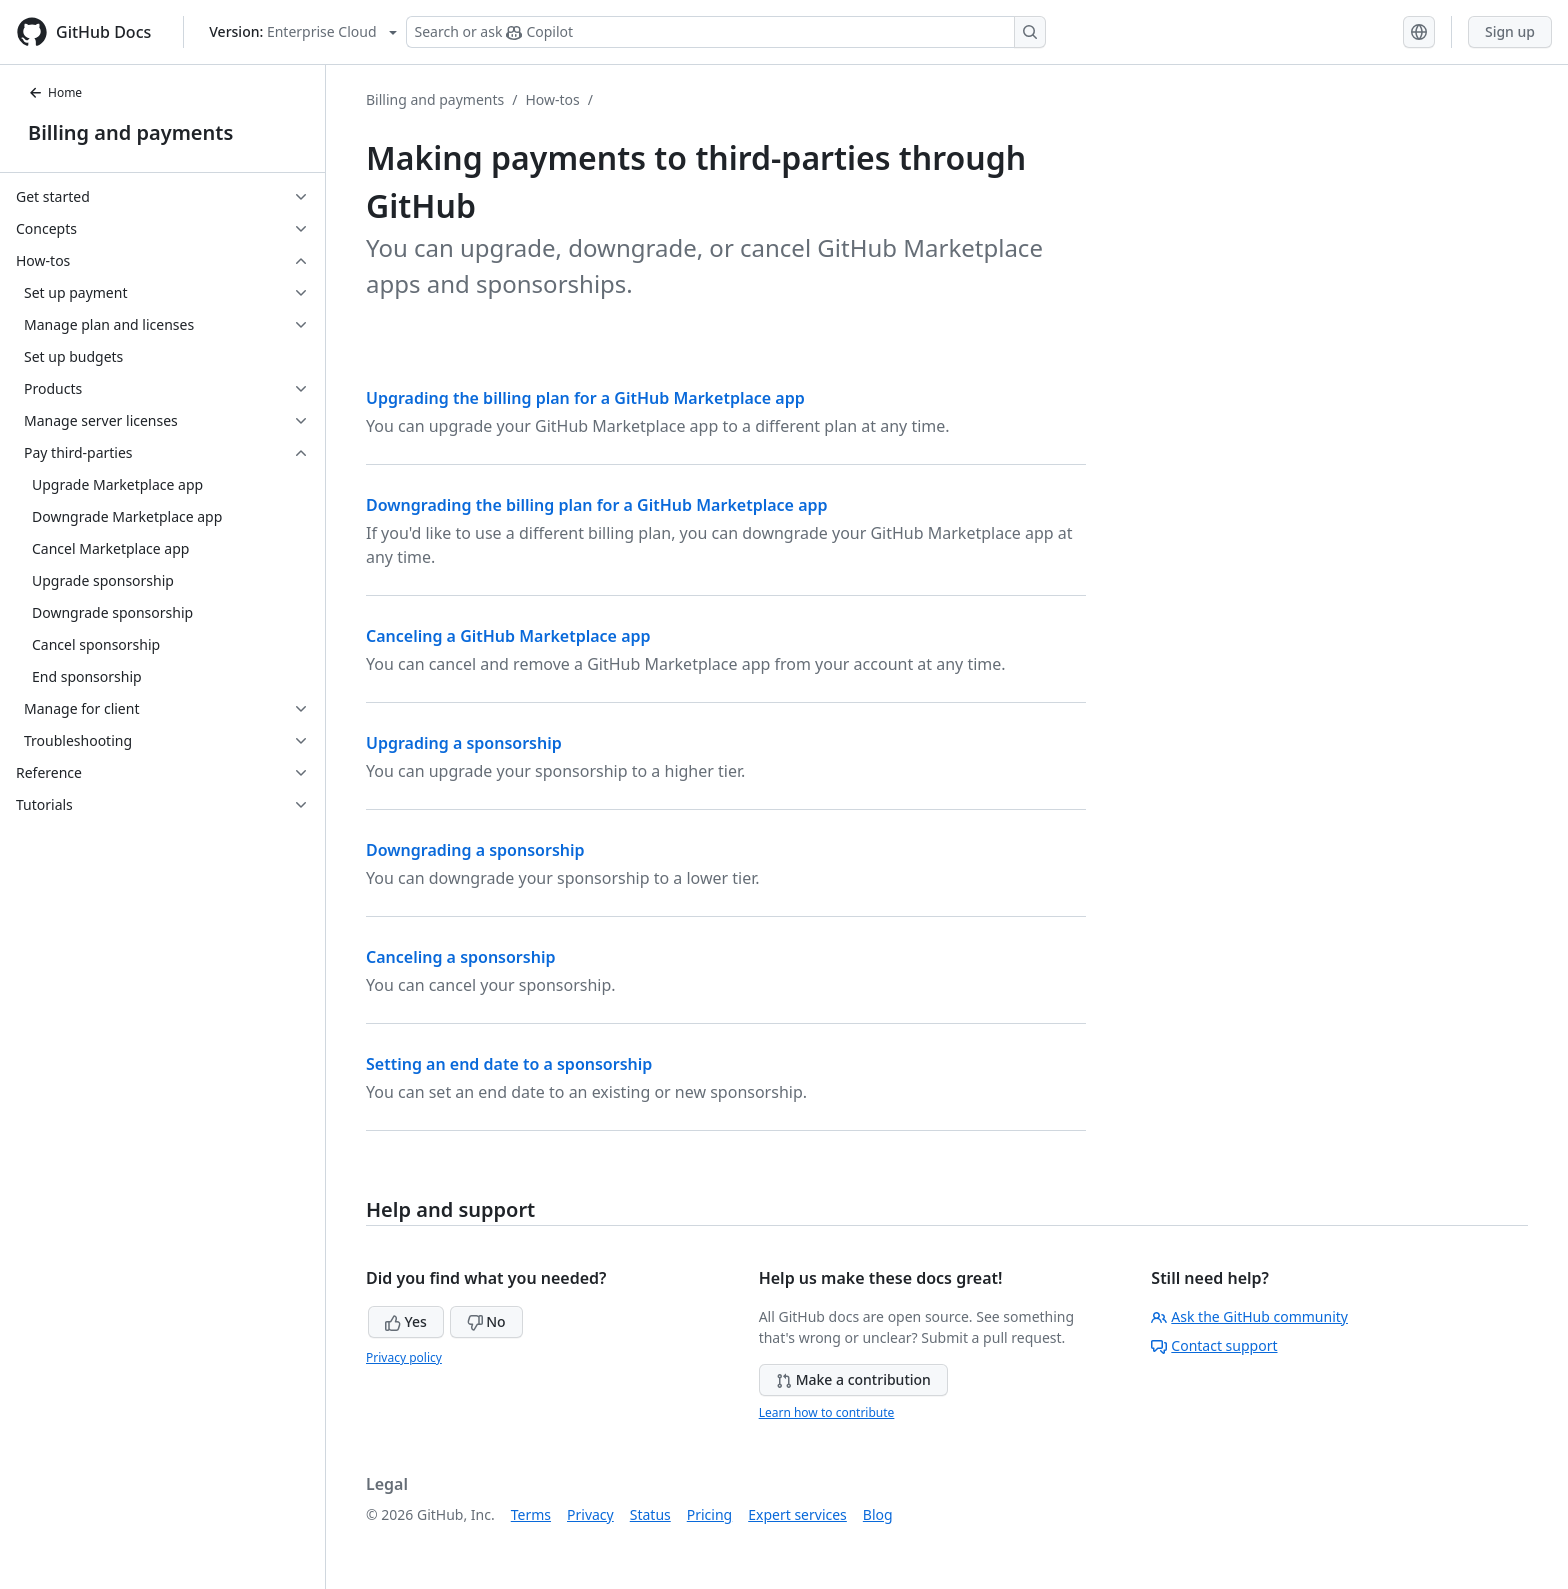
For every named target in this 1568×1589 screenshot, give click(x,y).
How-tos (552, 99)
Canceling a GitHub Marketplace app (508, 636)
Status (650, 1514)
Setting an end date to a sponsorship (509, 1064)
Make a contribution (853, 1379)
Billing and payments (130, 132)
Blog (878, 1514)
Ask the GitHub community (1249, 1316)
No (486, 1321)
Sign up (1510, 31)
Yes (406, 1321)
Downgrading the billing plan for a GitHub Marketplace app (597, 505)
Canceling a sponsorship (460, 957)
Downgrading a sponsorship (475, 850)
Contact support (1214, 1345)
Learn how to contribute (827, 1412)
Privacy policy (404, 1357)
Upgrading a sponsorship (464, 743)
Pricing (709, 1514)
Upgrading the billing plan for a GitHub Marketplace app (585, 398)
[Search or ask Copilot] (726, 32)
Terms (531, 1514)
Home (55, 92)
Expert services (797, 1514)
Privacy (590, 1514)
